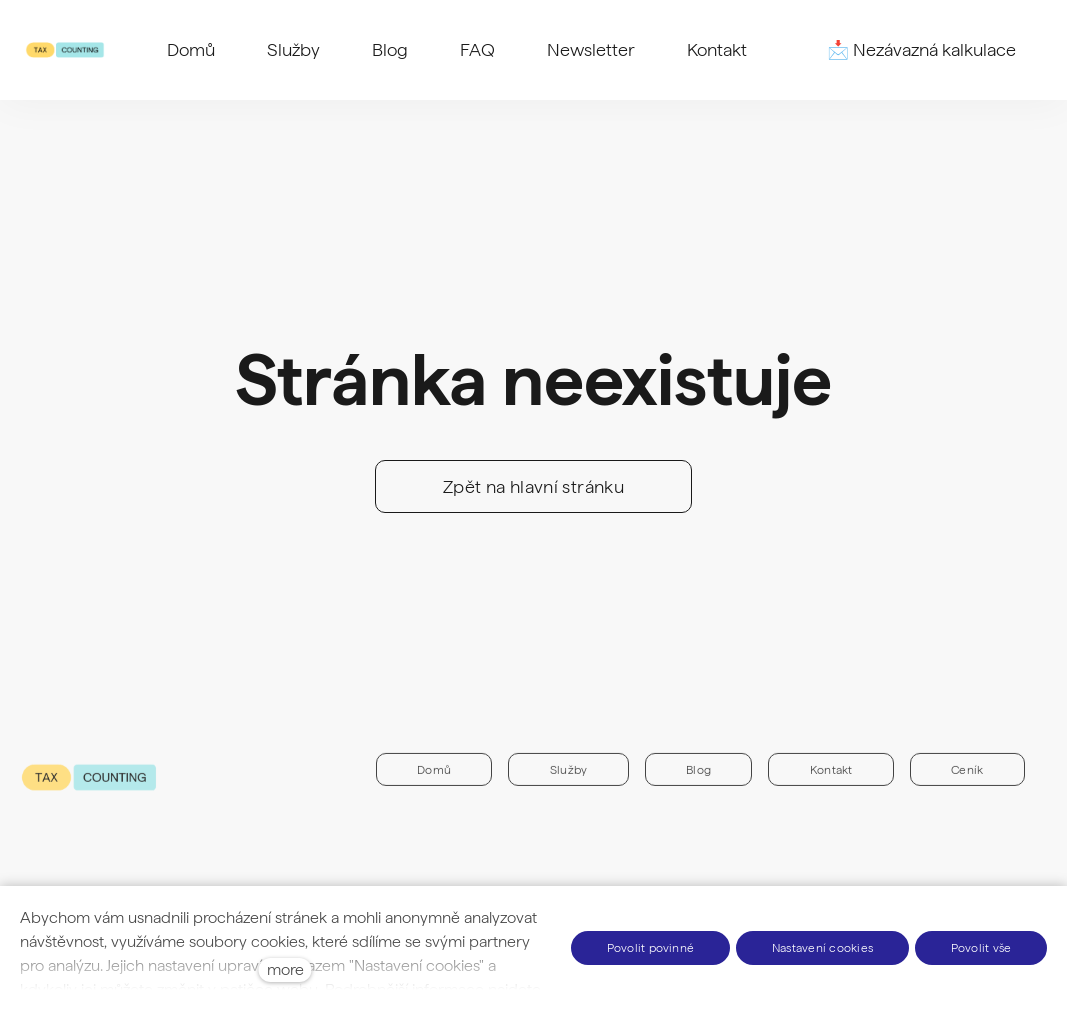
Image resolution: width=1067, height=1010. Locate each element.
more (285, 969)
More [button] (717, 50)
